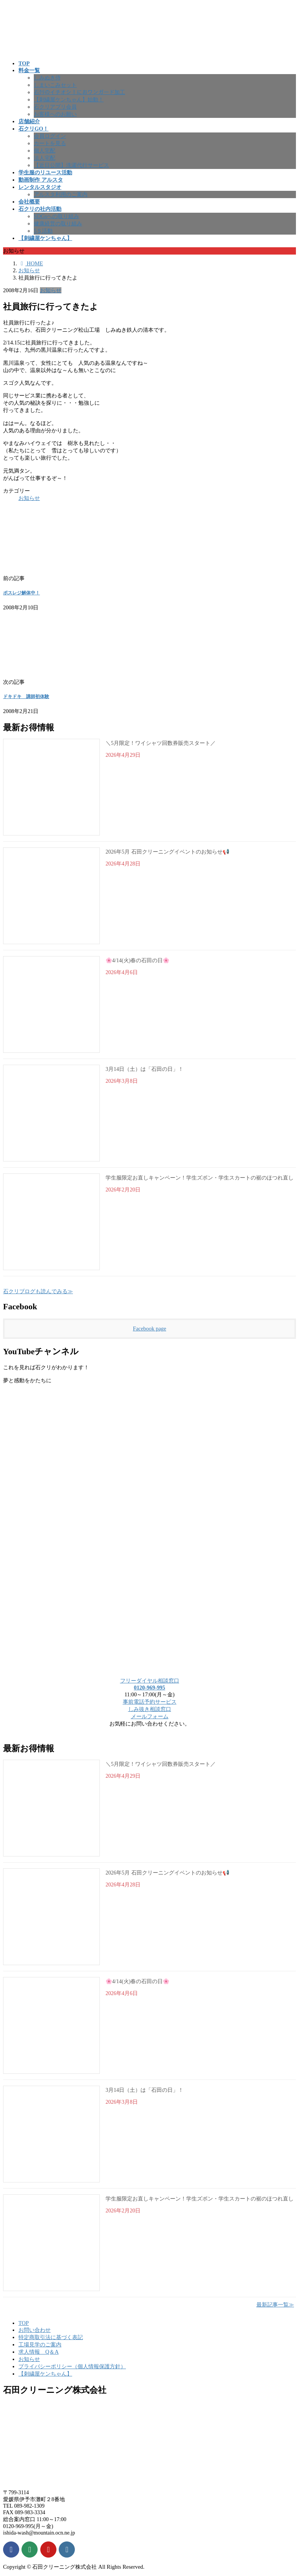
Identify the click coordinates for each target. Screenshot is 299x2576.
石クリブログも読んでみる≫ (38, 1291)
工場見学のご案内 (39, 2344)
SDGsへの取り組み (56, 216)
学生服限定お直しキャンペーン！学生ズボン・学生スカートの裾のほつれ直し (200, 1178)
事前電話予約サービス (150, 1702)
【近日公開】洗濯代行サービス (71, 165)
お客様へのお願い (55, 114)
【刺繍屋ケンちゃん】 (45, 2374)
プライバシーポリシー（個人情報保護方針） (72, 2366)
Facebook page (149, 1328)
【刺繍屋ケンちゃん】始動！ (69, 99)
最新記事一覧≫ (275, 2304)
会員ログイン (50, 136)
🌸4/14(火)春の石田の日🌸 (137, 960)
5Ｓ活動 (43, 231)
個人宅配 (44, 150)
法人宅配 (44, 158)
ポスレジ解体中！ (21, 593)
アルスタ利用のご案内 (61, 194)
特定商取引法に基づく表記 (50, 2337)
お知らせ (50, 290)
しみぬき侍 (47, 77)
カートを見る (50, 143)
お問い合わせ (34, 2330)
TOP (23, 2323)
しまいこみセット (55, 85)
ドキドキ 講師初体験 (26, 696)
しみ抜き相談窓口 (149, 1709)
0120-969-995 (149, 1687)
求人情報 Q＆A (38, 2352)
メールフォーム (149, 1716)
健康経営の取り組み (58, 223)
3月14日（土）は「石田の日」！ (144, 1069)
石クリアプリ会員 (55, 107)
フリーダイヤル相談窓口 (149, 1681)
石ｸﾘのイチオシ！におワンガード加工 (79, 92)
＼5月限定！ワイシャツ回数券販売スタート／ (161, 743)
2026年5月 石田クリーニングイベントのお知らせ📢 (167, 852)
